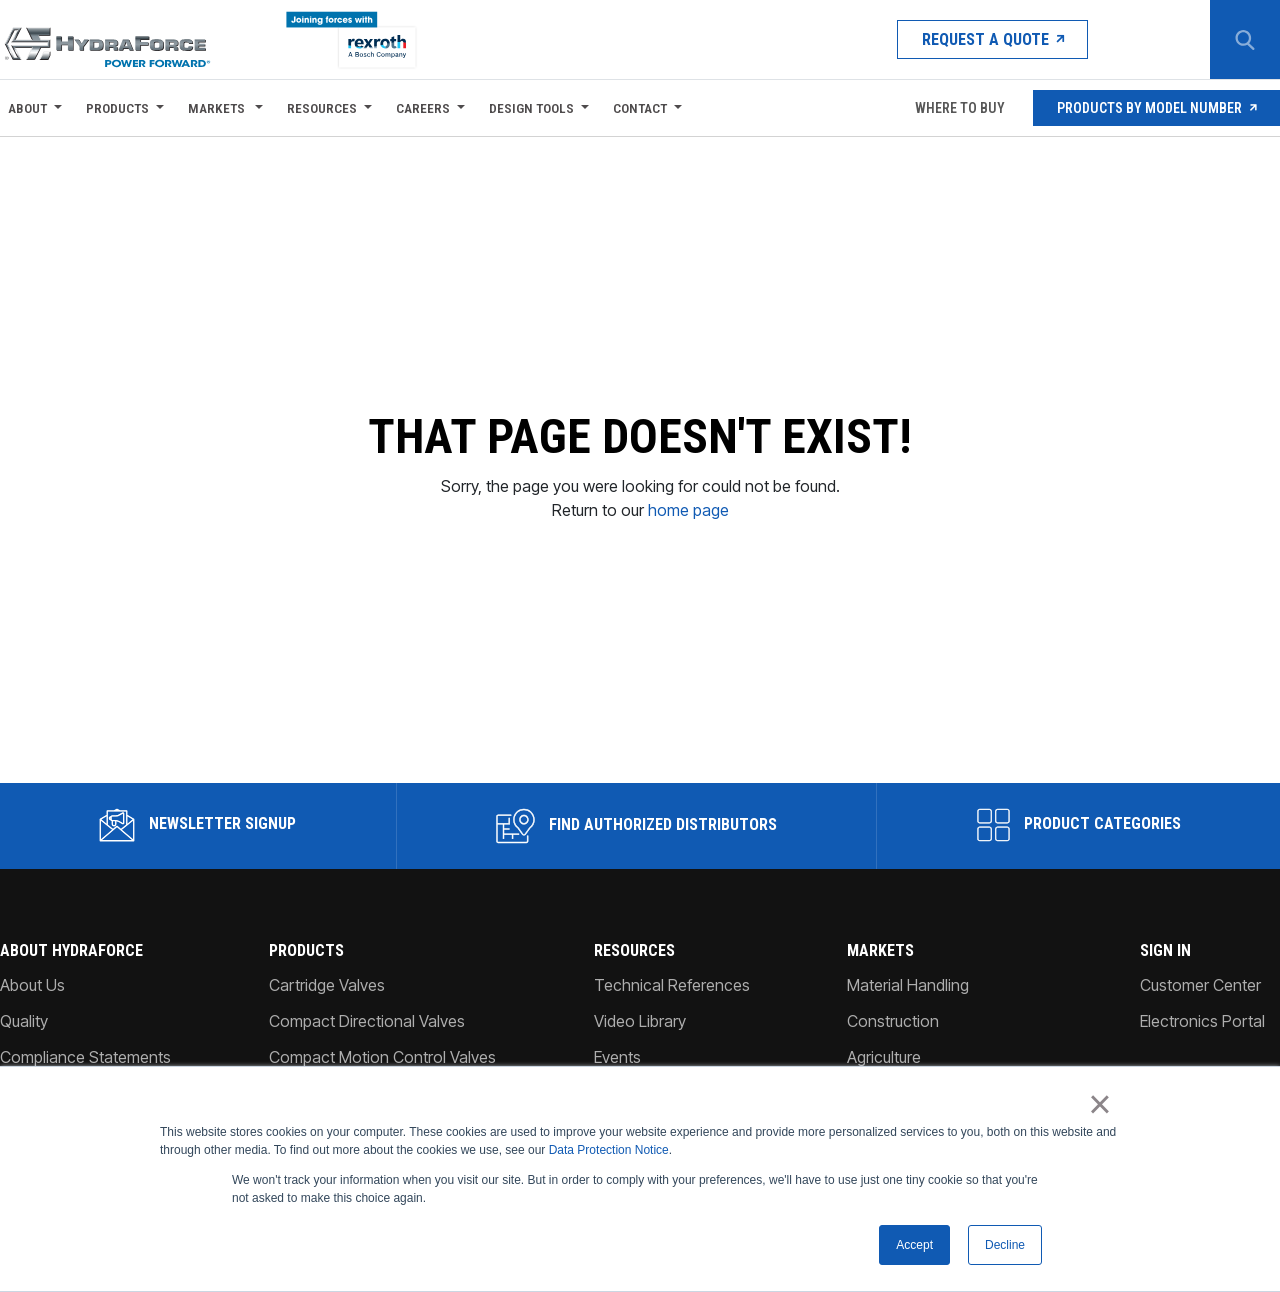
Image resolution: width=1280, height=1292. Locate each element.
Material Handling (908, 972)
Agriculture (884, 1044)
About (27, 108)
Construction (893, 1008)
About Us (32, 972)
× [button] (1099, 1104)
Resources (322, 108)
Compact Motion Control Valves (382, 1044)
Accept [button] (914, 1245)
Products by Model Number (1156, 108)
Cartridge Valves (327, 972)
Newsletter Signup (197, 812)
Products (117, 108)
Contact (640, 108)
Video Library (640, 1008)
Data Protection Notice (609, 1150)
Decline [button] (1005, 1245)
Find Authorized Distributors (636, 813)
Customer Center (1200, 972)
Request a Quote (992, 39)
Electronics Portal (1202, 1008)
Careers (423, 108)
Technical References (672, 972)
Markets (218, 108)
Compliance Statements (85, 1044)
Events (617, 1044)
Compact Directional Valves (367, 1008)
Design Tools (531, 108)
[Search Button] (1245, 40)
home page (688, 503)
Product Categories (1079, 812)
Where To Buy (958, 108)
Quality (24, 1008)
